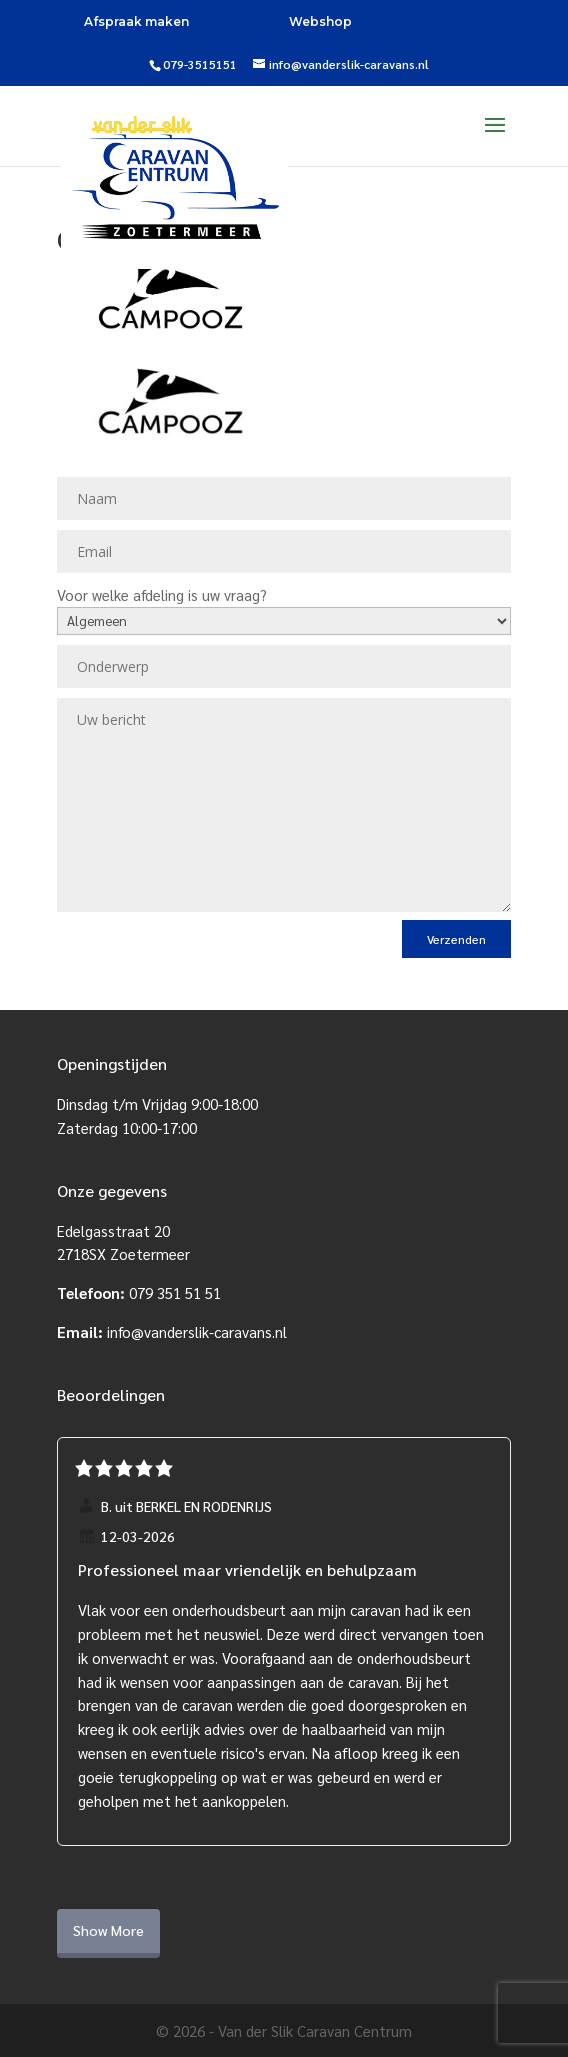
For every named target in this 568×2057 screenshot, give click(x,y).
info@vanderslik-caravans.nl (197, 1331)
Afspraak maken (136, 21)
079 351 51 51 (175, 1292)
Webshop (320, 21)
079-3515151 (200, 64)
